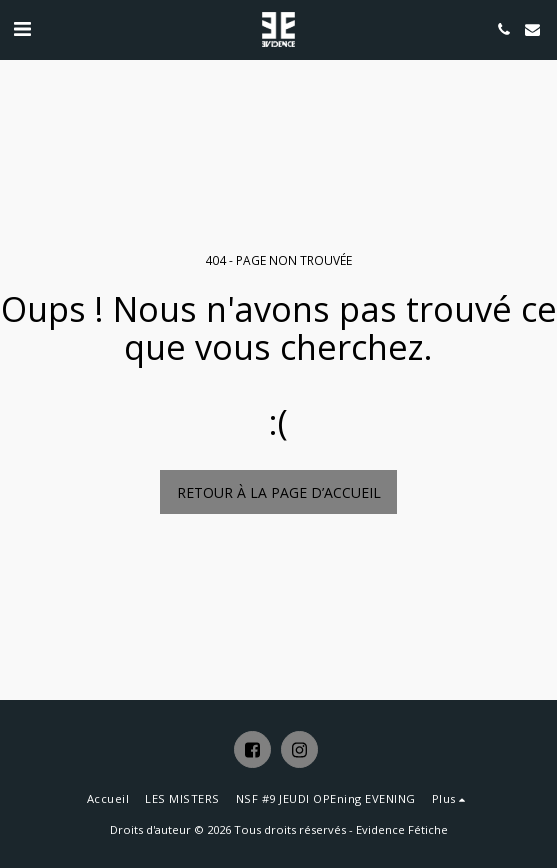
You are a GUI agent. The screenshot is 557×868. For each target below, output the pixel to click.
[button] (22, 28)
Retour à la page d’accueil (279, 492)
